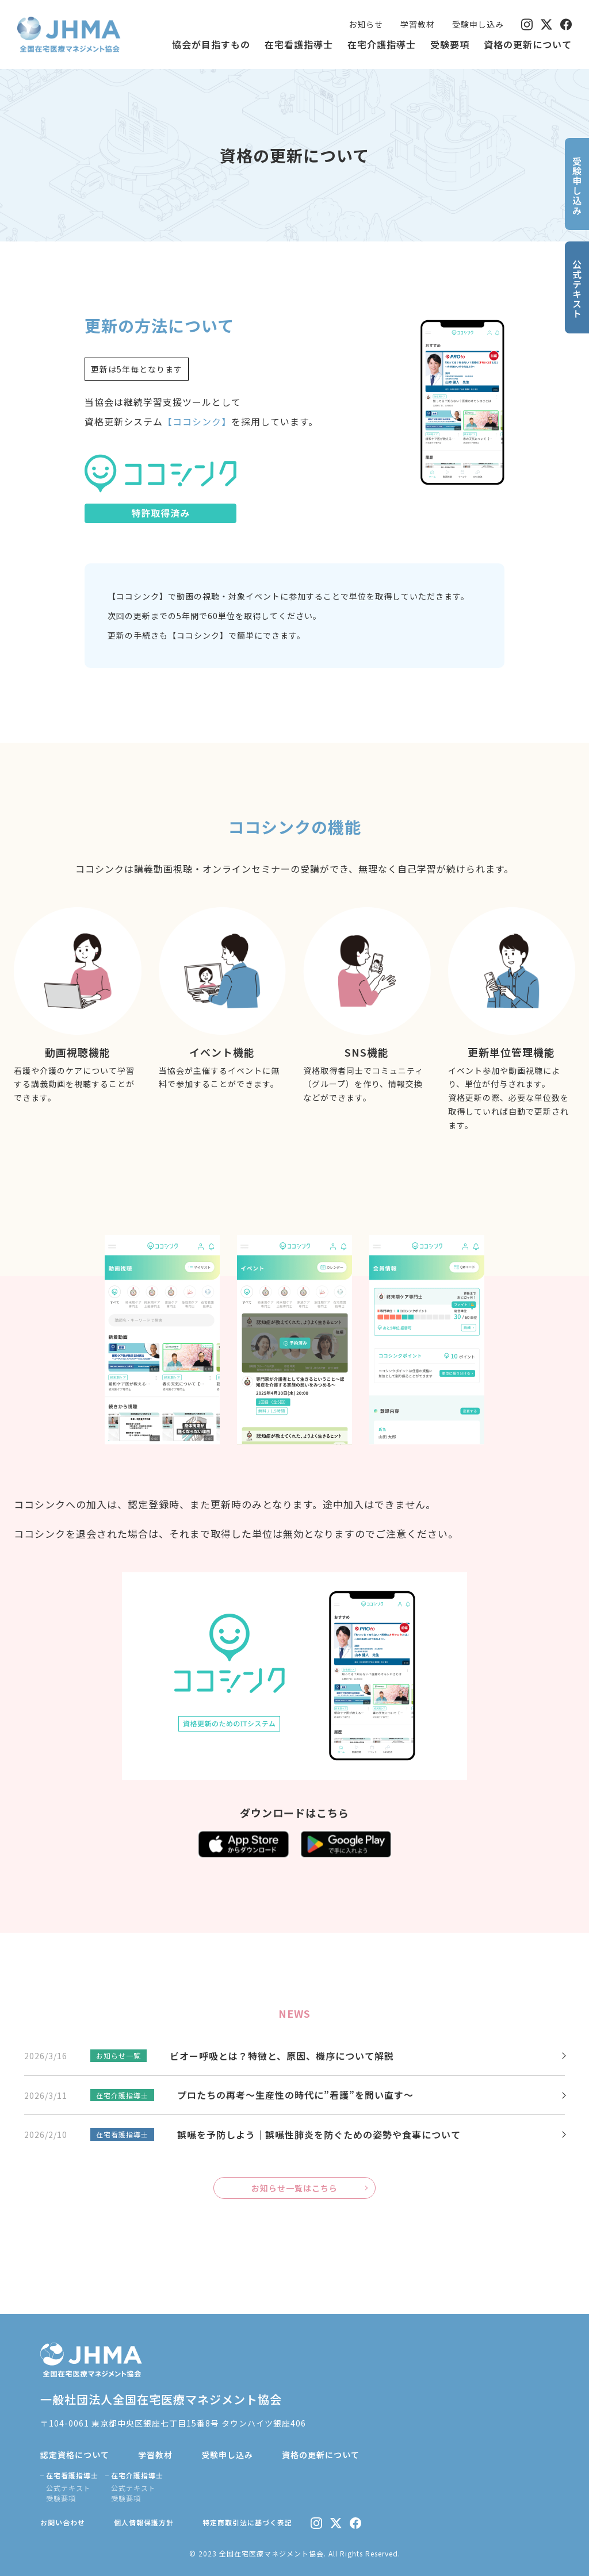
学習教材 (417, 24)
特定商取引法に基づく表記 (247, 2522)
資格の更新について (528, 44)
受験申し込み (478, 24)
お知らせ (366, 24)
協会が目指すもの (211, 44)
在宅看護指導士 (299, 44)
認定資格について (74, 2454)
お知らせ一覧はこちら (294, 2188)
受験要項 (449, 44)
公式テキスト (68, 2488)
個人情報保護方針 (144, 2522)
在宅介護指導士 (381, 44)
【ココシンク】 (197, 421)
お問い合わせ (62, 2522)
